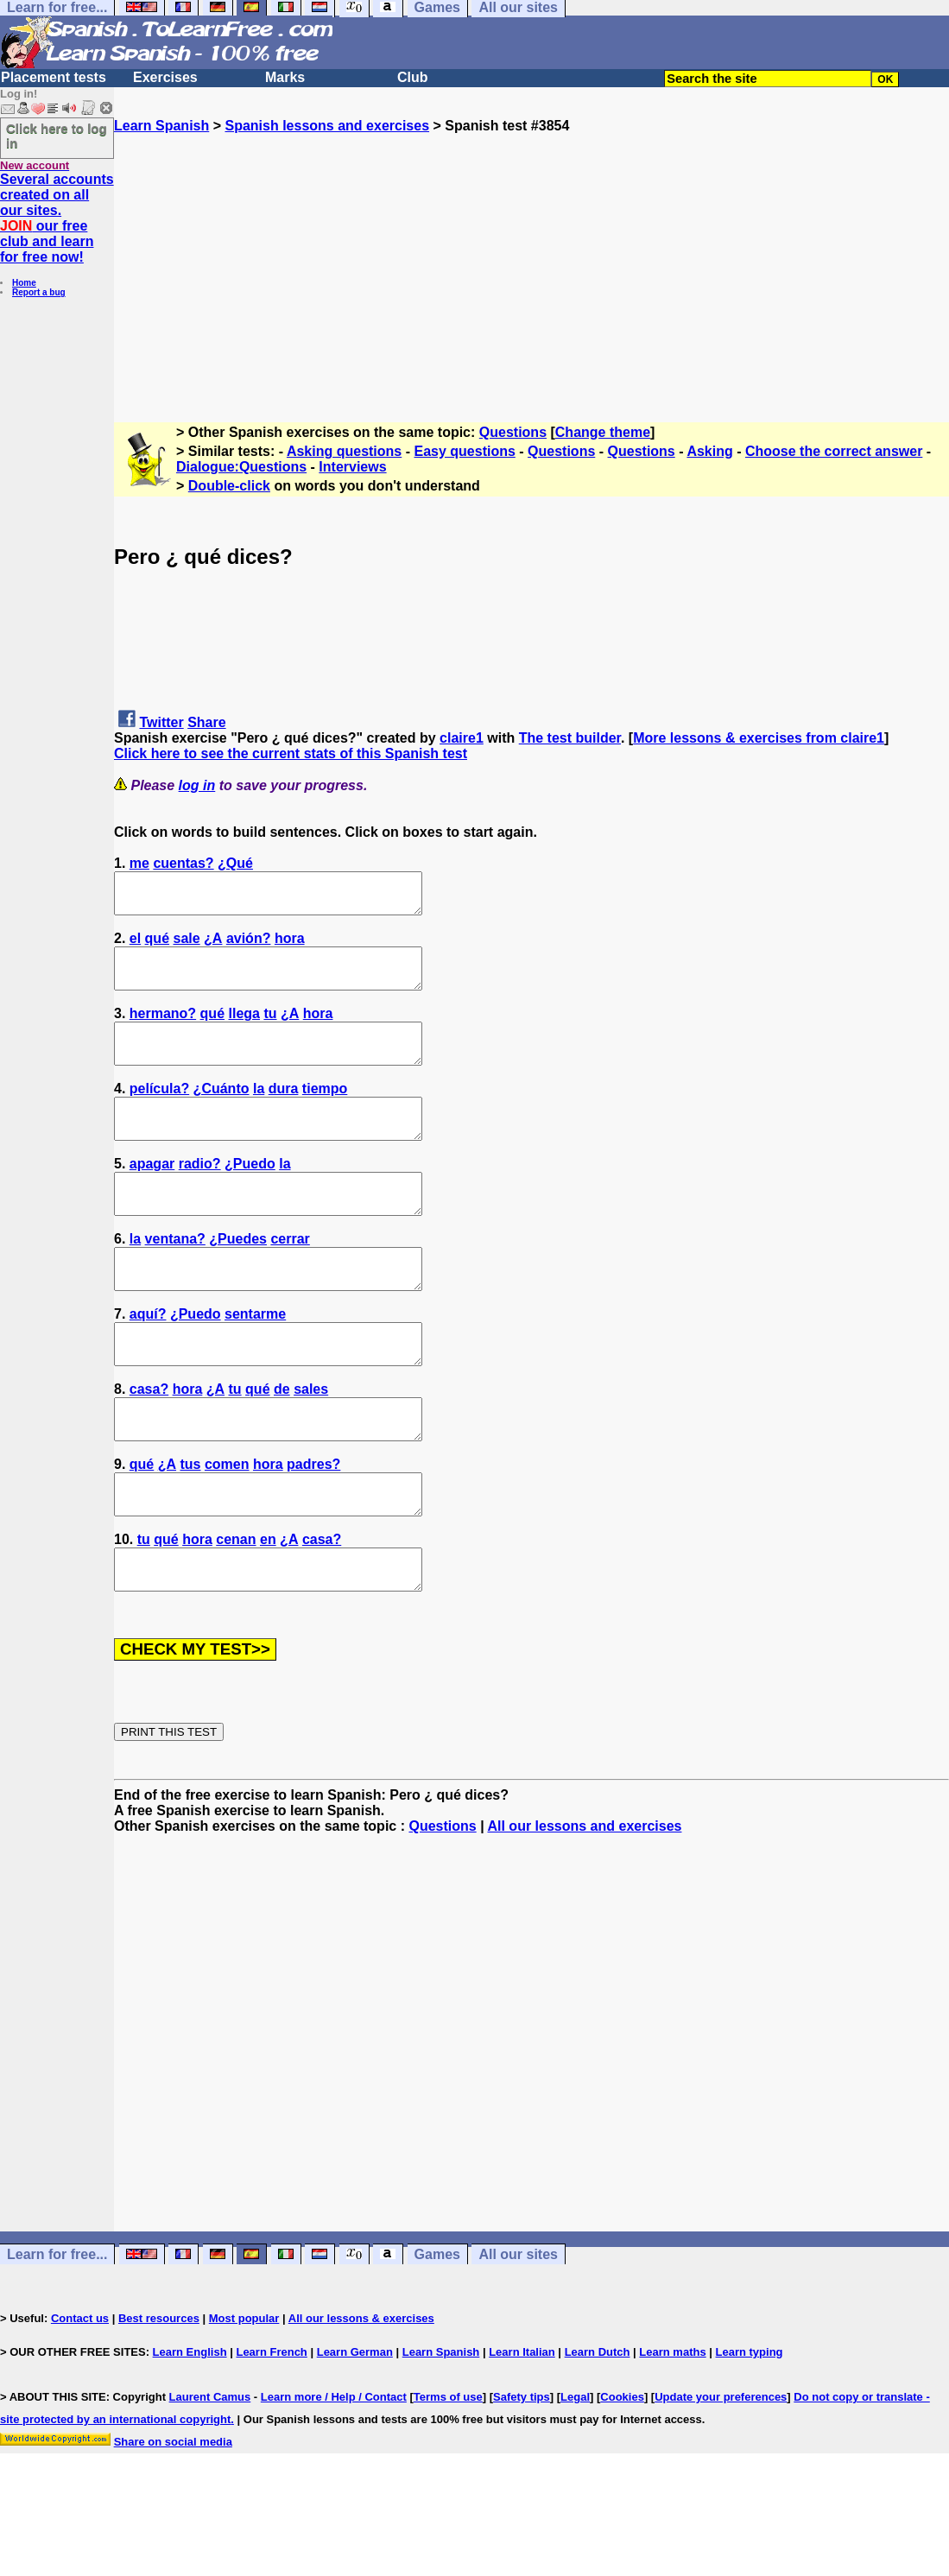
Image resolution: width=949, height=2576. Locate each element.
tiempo (324, 1111)
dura (284, 1111)
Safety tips (521, 2474)
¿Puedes (238, 1277)
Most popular (244, 2395)
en (268, 1609)
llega (244, 1029)
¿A (213, 946)
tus (190, 1526)
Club (412, 77)
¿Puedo (250, 1194)
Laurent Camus (210, 2474)
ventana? (175, 1277)
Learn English (190, 2429)
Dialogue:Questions (241, 466)
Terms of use (448, 2474)
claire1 (462, 738)
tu (269, 1029)
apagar (152, 1194)
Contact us (80, 2395)
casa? (149, 1443)
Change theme (602, 432)
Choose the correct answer (833, 451)
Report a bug (39, 292)
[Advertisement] (531, 255)
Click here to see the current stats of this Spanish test (290, 753)
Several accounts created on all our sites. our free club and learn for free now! (57, 218)
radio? (200, 1194)
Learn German (355, 2429)
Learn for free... (57, 2332)
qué (157, 946)
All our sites (518, 2332)
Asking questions (344, 451)
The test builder (570, 738)
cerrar (289, 1277)
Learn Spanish (161, 125)
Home (24, 283)
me (139, 863)
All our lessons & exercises (361, 2395)
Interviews (352, 466)
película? (159, 1111)
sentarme (255, 1360)
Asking (709, 451)
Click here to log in (56, 135)
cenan (236, 1609)
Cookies (622, 2474)
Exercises (165, 77)
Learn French (271, 2429)
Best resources (158, 2395)
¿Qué (235, 863)
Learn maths (672, 2429)
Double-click (229, 485)
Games (437, 2332)
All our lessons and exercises (584, 1903)
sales (311, 1443)
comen (227, 1526)
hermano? (163, 1029)
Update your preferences (721, 2474)
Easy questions (464, 451)
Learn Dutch (597, 2429)
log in (197, 785)
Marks (285, 77)
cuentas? (183, 863)
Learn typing (749, 2429)
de (282, 1443)
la (258, 1111)
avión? (248, 946)
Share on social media (173, 2519)
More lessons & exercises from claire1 (758, 738)
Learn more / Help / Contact (334, 2474)
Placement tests (53, 77)
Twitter (161, 722)
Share (206, 722)
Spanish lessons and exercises (327, 125)
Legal (575, 2474)
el (135, 946)
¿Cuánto (221, 1111)
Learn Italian (522, 2429)
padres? (313, 1526)
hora (290, 946)
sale (187, 946)
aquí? (148, 1360)
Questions (513, 432)
